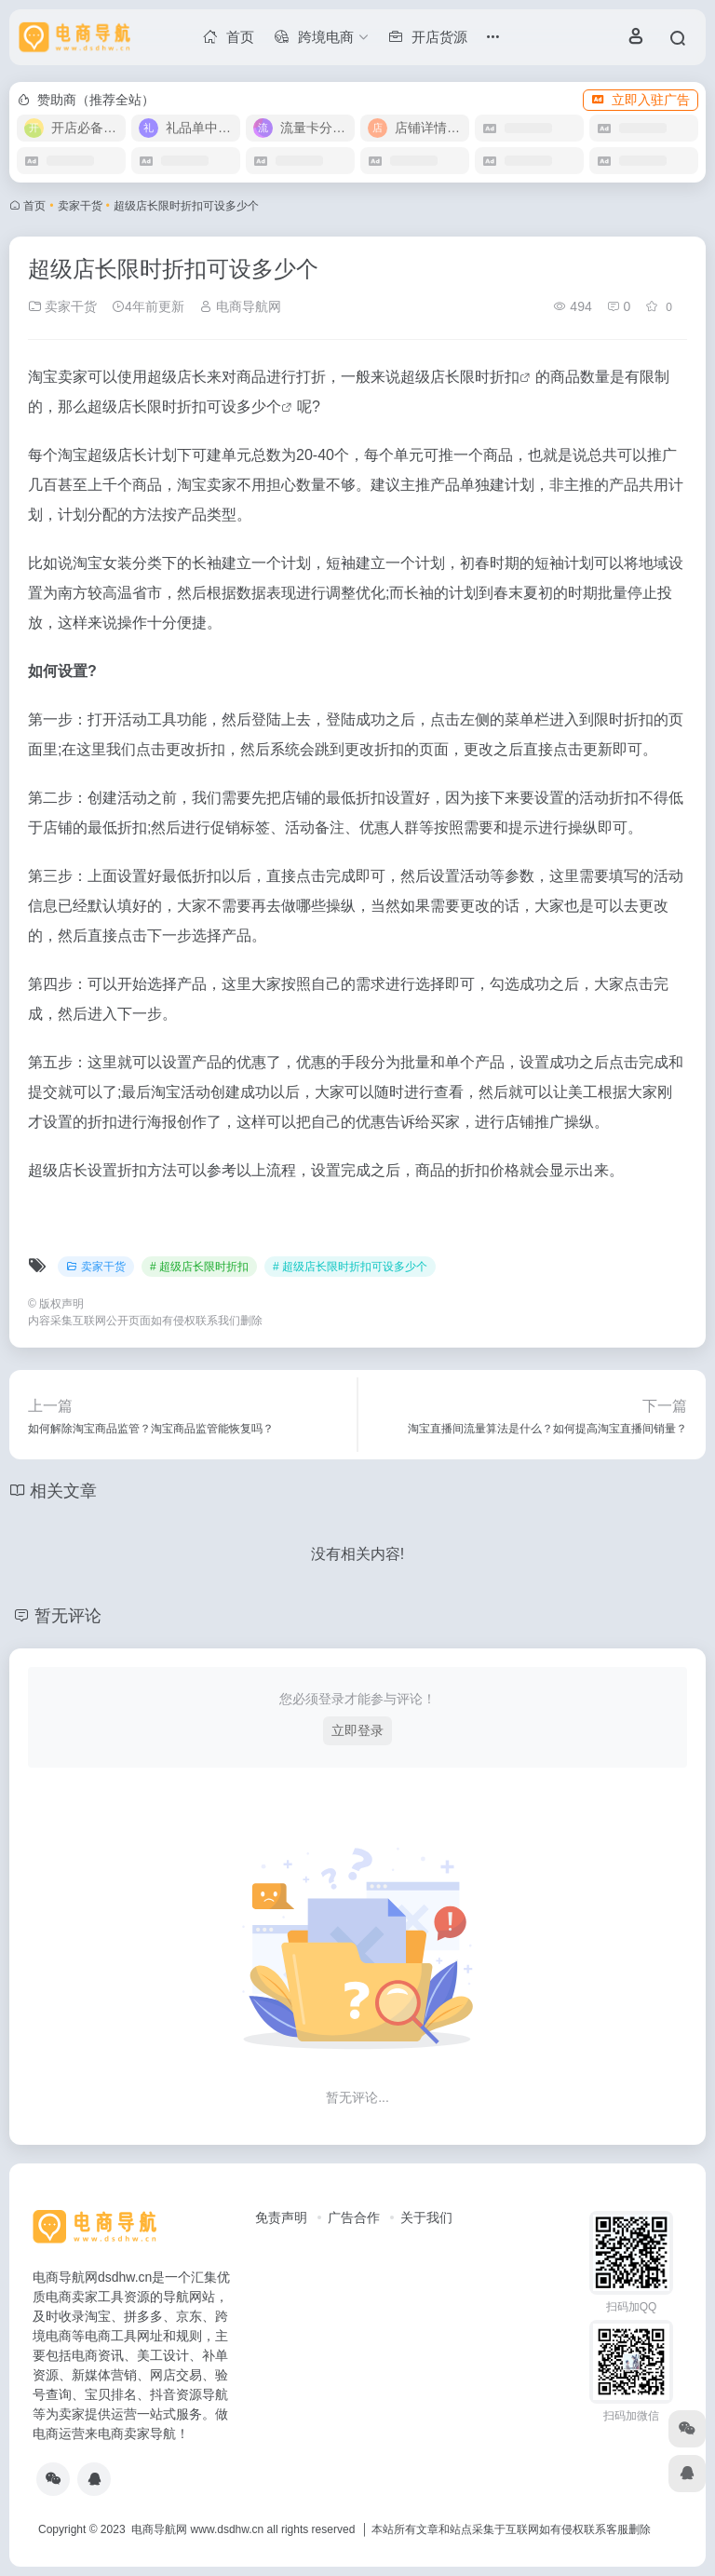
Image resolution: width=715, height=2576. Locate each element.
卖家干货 (80, 205)
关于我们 (426, 2217)
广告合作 (354, 2217)
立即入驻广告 (640, 99)
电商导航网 (240, 306)
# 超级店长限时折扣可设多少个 (350, 1266)
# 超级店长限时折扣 (199, 1266)
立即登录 (357, 1730)
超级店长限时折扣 (459, 377)
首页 (34, 205)
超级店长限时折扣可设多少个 (184, 406)
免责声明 (281, 2217)
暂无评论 (67, 1616)
